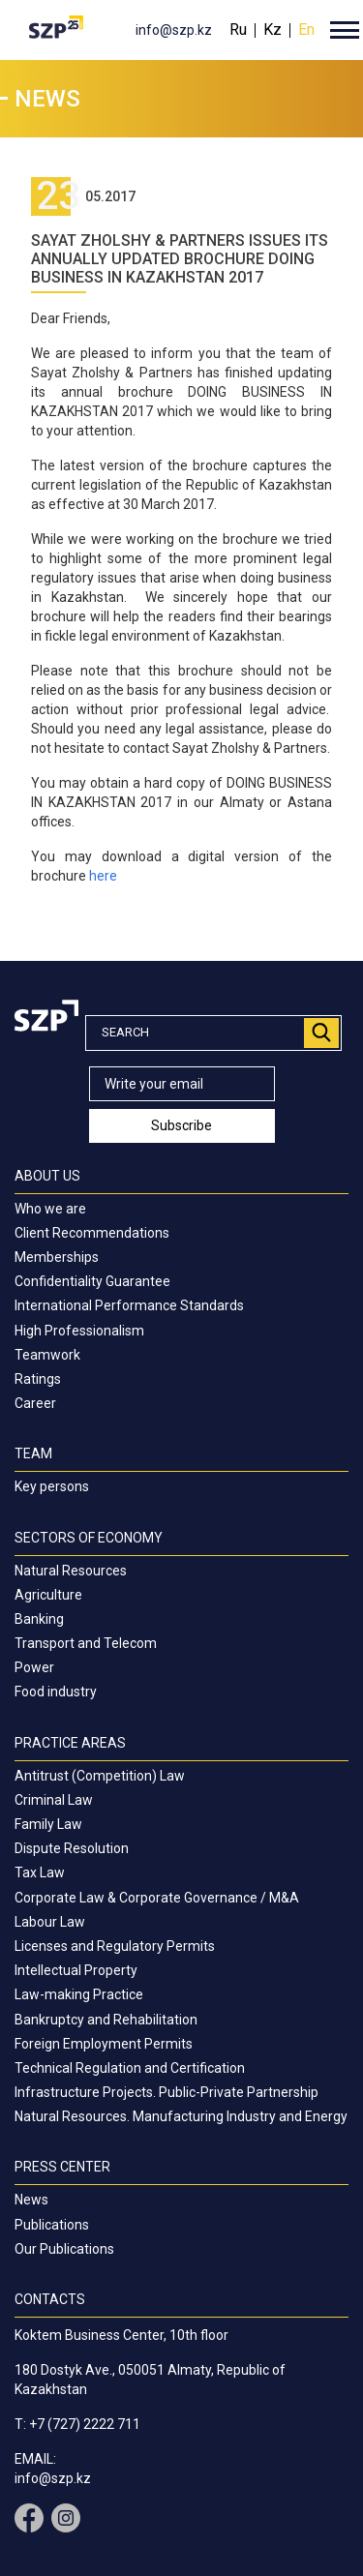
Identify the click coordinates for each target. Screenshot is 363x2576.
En (306, 29)
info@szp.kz (174, 30)
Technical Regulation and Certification (130, 2068)
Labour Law (50, 1922)
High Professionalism (79, 1330)
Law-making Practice (79, 1994)
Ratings (38, 1379)
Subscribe (181, 1125)
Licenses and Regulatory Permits (115, 1946)
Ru (238, 29)
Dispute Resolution (72, 1848)
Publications (52, 2225)
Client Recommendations (92, 1233)
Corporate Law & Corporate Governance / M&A (157, 1897)
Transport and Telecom (86, 1643)
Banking (39, 1619)
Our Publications (64, 2249)
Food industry (56, 1691)
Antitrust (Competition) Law (100, 1775)
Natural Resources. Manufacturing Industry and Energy (181, 2116)
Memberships (57, 1257)
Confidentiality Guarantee (92, 1281)
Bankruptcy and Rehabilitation (106, 2019)
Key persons (52, 1486)
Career (35, 1403)
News (31, 2199)
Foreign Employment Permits (104, 2044)
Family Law (48, 1824)
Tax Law (40, 1872)
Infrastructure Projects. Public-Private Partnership (166, 2092)
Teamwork (47, 1355)
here (103, 876)
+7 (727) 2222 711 (84, 2424)
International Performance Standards (129, 1305)
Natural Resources (71, 1570)
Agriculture (48, 1595)
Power (34, 1667)
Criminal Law (54, 1800)
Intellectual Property (76, 1970)
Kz (272, 29)
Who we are (50, 1208)
